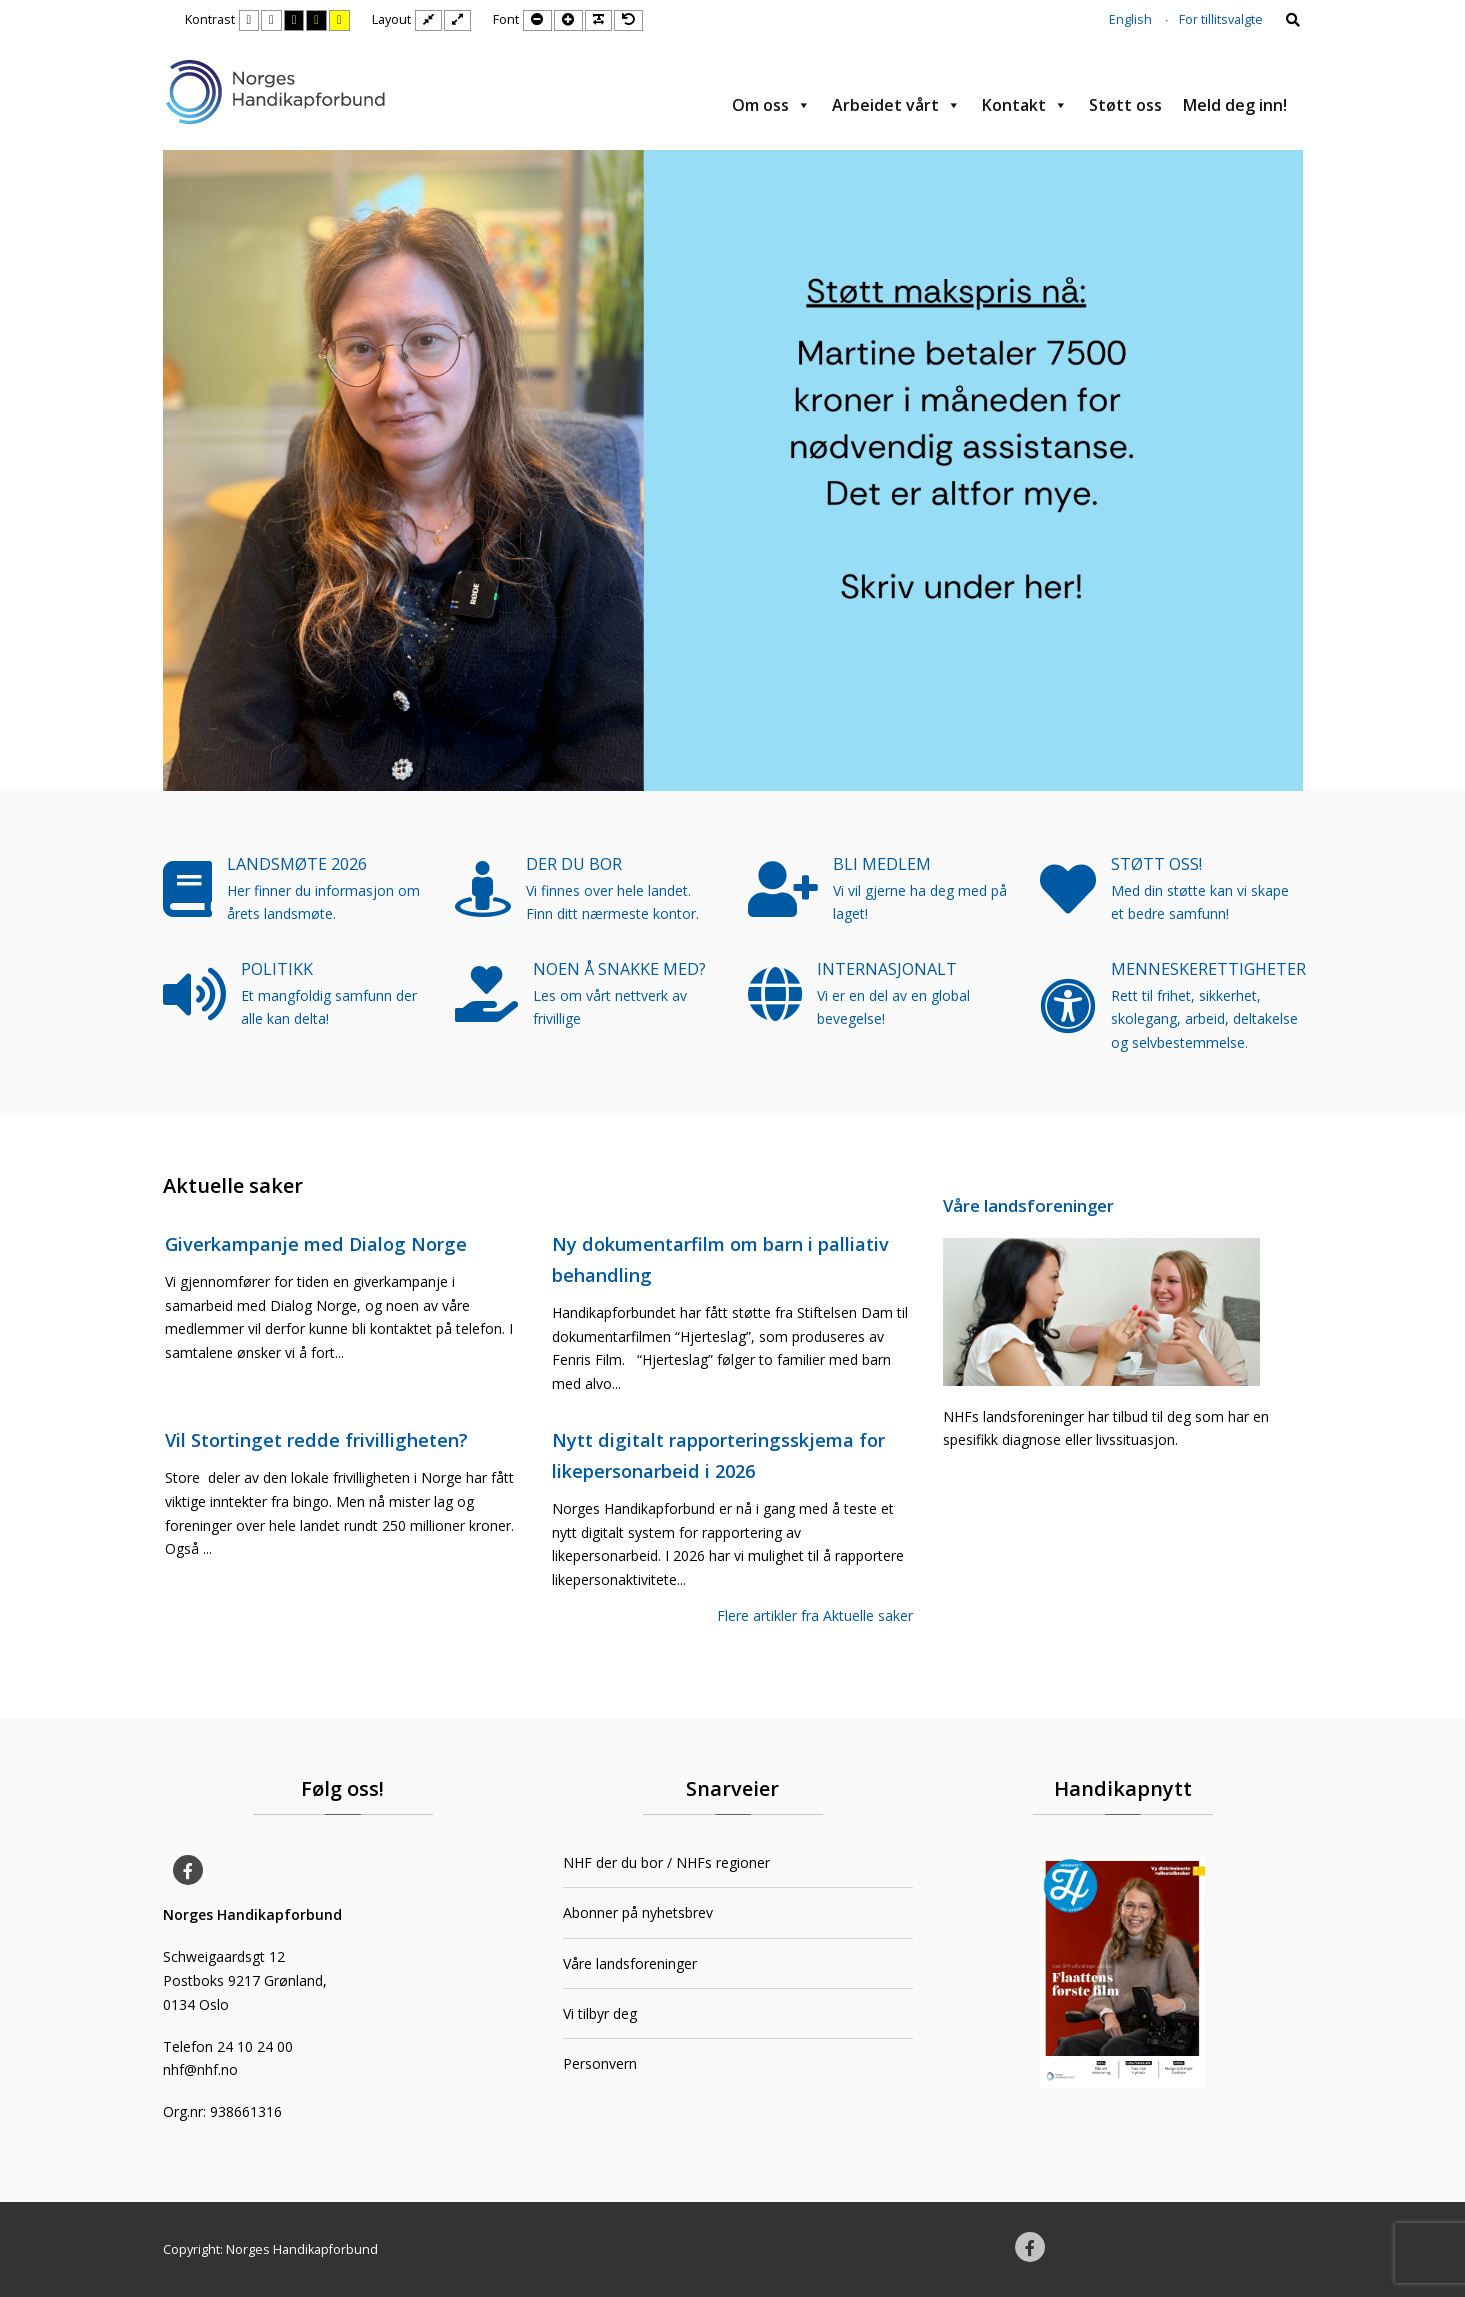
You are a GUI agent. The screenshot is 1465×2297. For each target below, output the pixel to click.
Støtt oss (1125, 105)
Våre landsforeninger (1028, 1205)
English (1130, 19)
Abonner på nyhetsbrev (638, 1912)
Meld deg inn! (1235, 105)
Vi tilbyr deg (600, 2013)
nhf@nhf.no (200, 2069)
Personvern (600, 2063)
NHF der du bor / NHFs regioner (666, 1862)
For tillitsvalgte (1221, 19)
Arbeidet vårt (896, 105)
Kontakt (1025, 105)
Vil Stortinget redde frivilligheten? (316, 1440)
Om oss (771, 105)
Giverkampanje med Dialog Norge (316, 1244)
